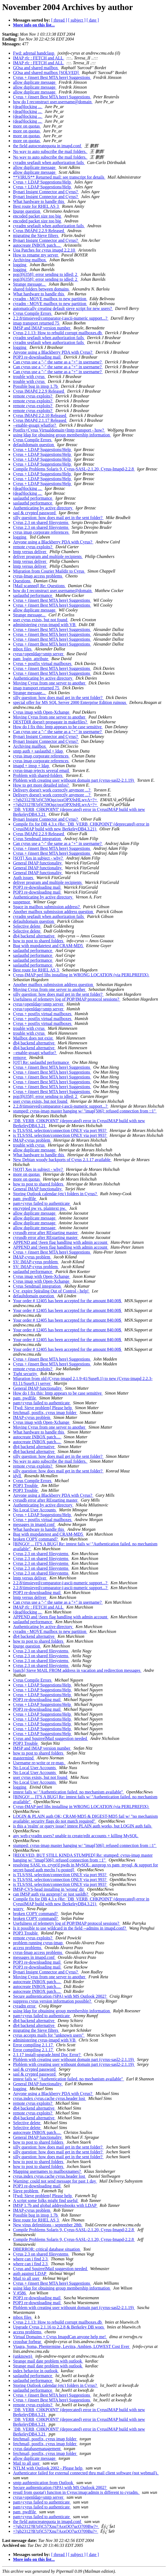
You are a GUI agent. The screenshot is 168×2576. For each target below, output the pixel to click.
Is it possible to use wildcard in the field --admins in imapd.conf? (70, 1928)
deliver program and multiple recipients (48, 556)
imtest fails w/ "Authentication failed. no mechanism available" (68, 1792)
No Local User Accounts (35, 1510)
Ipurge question (27, 211)
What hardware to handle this (39, 201)
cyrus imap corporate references (41, 532)
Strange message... (29, 284)
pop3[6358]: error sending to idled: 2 (45, 274)
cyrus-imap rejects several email (41, 770)
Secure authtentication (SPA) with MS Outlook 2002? (60, 1996)
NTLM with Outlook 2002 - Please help (48, 2468)
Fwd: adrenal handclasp (34, 53)
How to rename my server (36, 255)
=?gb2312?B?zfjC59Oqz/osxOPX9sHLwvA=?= (55, 799)
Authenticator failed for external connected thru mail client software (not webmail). (86, 2473)
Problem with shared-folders (38, 775)
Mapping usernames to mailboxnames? (47, 2171)
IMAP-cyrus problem (32, 1140)
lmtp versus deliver (30, 551)
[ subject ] (77, 20)
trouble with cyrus (29, 376)
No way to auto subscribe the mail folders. (50, 151)
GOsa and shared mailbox (36, 67)
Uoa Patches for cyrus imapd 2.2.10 (44, 250)
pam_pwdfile (25, 1198)
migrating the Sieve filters (36, 235)
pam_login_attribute (31, 658)
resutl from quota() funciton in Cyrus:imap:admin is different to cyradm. (76, 2492)
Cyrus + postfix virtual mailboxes (42, 663)
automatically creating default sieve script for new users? (63, 308)
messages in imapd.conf (34, 1524)
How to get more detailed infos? (41, 785)
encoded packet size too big (37, 216)
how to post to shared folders (38, 940)
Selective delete (27, 926)
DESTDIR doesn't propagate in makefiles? (50, 722)
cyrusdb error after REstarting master (46, 1232)
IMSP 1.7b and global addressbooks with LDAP (55, 2205)
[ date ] (93, 20)
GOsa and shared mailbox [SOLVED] (46, 72)
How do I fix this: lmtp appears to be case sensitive (58, 726)
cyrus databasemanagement (37, 2448)
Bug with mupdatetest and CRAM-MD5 (48, 945)
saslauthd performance (33, 498)
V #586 (20, 2293)
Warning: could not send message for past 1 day (55, 2181)
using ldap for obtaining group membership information (62, 435)
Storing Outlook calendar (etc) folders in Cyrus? (55, 1193)
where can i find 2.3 (31, 2259)
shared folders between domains (41, 289)
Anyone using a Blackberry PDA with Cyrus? (53, 352)
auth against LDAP (30, 2273)
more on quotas (27, 126)
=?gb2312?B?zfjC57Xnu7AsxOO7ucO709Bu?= (55, 2531)
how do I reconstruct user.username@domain (53, 101)
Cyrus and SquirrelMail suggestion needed (50, 1738)
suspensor (22, 902)
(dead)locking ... (28, 106)
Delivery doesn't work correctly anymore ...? (52, 790)
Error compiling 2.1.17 (33, 2045)
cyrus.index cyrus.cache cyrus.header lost (49, 2098)
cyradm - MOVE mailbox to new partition (50, 298)
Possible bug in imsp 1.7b (36, 386)
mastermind (24, 1758)
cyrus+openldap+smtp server (38, 653)
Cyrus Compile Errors (32, 313)
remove (20, 1057)
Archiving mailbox (30, 260)
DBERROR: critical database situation (47, 2249)
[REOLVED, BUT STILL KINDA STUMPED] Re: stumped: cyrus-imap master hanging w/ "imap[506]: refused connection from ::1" (83, 1857)
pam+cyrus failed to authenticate (42, 1203)
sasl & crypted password (35, 512)
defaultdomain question (34, 444)
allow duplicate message (34, 82)
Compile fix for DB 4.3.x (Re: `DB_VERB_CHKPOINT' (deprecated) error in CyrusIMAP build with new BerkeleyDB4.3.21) (81, 826)
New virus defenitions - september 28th (48, 2225)
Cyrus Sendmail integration (37, 838)
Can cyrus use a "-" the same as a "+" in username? (58, 362)
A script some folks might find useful (46, 2200)
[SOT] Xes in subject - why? (38, 858)
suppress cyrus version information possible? (52, 2001)
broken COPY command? (36, 1539)
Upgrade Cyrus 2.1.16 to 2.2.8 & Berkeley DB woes (59, 2327)
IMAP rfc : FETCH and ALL (38, 58)
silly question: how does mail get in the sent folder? (58, 517)
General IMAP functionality (38, 863)
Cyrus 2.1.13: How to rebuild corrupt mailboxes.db (58, 332)
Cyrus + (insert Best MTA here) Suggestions (52, 77)
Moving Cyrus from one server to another (49, 683)
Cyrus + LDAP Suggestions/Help (42, 182)
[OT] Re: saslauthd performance (41, 1062)
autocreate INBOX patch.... (37, 245)
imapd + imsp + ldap (31, 765)
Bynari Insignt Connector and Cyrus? (46, 191)
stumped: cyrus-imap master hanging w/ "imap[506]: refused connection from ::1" (85, 1111)
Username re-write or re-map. (39, 1762)
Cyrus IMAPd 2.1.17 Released (40, 420)
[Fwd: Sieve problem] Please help (43, 1407)
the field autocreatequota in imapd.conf (47, 145)
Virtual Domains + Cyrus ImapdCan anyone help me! (60, 2336)
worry (18, 1908)
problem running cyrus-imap (38, 1942)
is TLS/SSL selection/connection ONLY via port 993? (60, 1130)
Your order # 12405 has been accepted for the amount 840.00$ (67, 1300)
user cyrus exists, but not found (40, 619)
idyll (17, 1476)
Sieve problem (26, 2191)
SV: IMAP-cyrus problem (36, 1261)
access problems (27, 1947)
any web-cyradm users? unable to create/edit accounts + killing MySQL (75, 1835)
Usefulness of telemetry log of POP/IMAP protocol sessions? (66, 999)
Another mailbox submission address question (53, 911)
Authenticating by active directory (43, 508)
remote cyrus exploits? (33, 396)
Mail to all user (26, 2278)
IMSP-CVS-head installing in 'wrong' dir (49, 1889)
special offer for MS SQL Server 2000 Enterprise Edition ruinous (70, 702)
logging (20, 264)
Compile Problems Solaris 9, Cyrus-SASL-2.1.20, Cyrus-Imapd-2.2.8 (74, 469)
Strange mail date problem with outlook (48, 2361)
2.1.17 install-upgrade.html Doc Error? (47, 2054)
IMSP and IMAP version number (42, 328)
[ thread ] (59, 20)
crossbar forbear (27, 2341)
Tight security (25, 1373)
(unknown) (23, 2356)
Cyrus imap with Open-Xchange (41, 712)
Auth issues (23, 877)
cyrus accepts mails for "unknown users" (49, 2035)
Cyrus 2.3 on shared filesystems (41, 522)
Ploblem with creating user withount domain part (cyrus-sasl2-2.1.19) (74, 780)
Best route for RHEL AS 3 (36, 206)
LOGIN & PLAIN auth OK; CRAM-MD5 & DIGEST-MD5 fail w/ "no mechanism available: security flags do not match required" (85, 1818)
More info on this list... (34, 25)
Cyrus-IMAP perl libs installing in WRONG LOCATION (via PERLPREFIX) (81, 975)
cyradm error (25, 2006)
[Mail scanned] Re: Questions (39, 585)
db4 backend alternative (34, 936)
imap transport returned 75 (36, 323)
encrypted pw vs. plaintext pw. (40, 1208)
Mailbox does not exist (33, 1038)
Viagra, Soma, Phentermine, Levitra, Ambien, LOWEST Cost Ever (71, 2346)
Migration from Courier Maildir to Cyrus (49, 571)
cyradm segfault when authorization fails (49, 162)
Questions (22, 581)
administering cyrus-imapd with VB (44, 624)
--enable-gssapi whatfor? (35, 425)
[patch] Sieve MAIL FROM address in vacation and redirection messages (77, 1670)
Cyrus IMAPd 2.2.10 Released (40, 415)
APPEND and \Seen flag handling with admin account (60, 1242)
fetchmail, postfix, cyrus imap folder (45, 1412)
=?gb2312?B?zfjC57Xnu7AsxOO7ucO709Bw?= (56, 2526)
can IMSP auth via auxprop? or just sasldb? (51, 1894)
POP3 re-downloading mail (37, 357)
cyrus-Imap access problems (38, 576)
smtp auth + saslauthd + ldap (38, 751)
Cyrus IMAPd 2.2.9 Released (39, 230)
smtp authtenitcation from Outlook (43, 2482)
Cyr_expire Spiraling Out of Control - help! (51, 1291)
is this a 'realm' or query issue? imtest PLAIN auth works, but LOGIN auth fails (82, 1826)
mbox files (23, 649)
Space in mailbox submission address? (47, 906)
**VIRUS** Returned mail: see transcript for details (59, 177)
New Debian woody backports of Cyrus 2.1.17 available (62, 1159)
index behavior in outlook (36, 2370)
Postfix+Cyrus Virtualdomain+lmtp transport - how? (59, 430)
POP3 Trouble (26, 1485)
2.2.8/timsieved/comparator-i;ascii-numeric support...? (60, 318)
